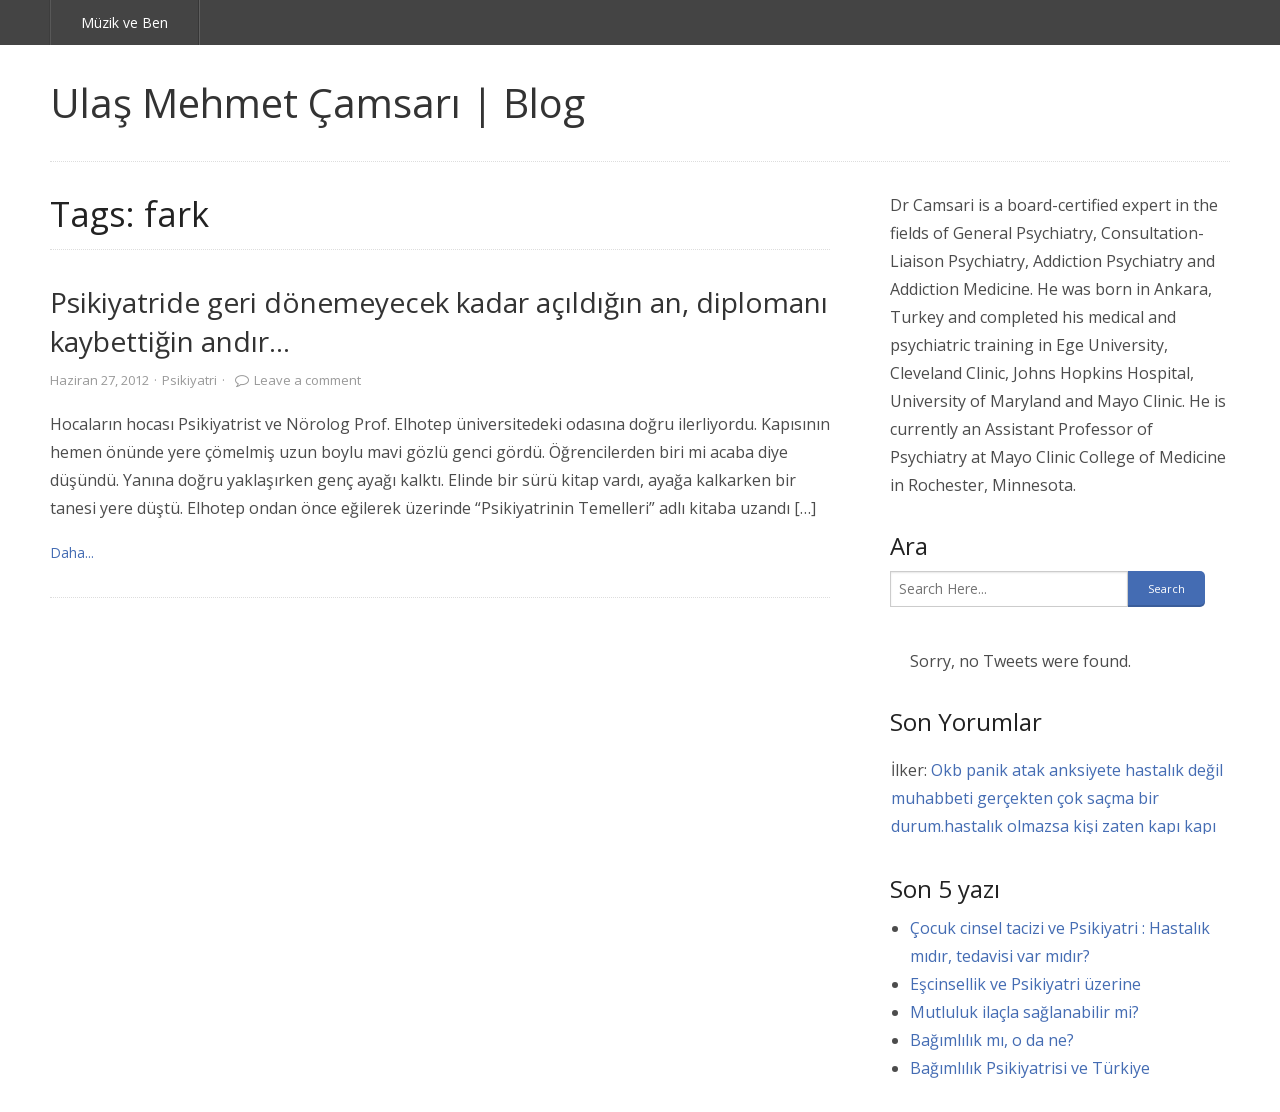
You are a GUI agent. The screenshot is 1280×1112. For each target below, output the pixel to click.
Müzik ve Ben (124, 22)
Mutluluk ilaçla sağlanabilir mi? (1024, 1012)
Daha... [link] (72, 552)
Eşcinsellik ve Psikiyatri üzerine (1025, 984)
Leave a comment (307, 380)
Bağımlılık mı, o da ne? (992, 1040)
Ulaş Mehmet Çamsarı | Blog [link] (317, 102)
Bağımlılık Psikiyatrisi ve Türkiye (1030, 1068)
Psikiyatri (189, 380)
